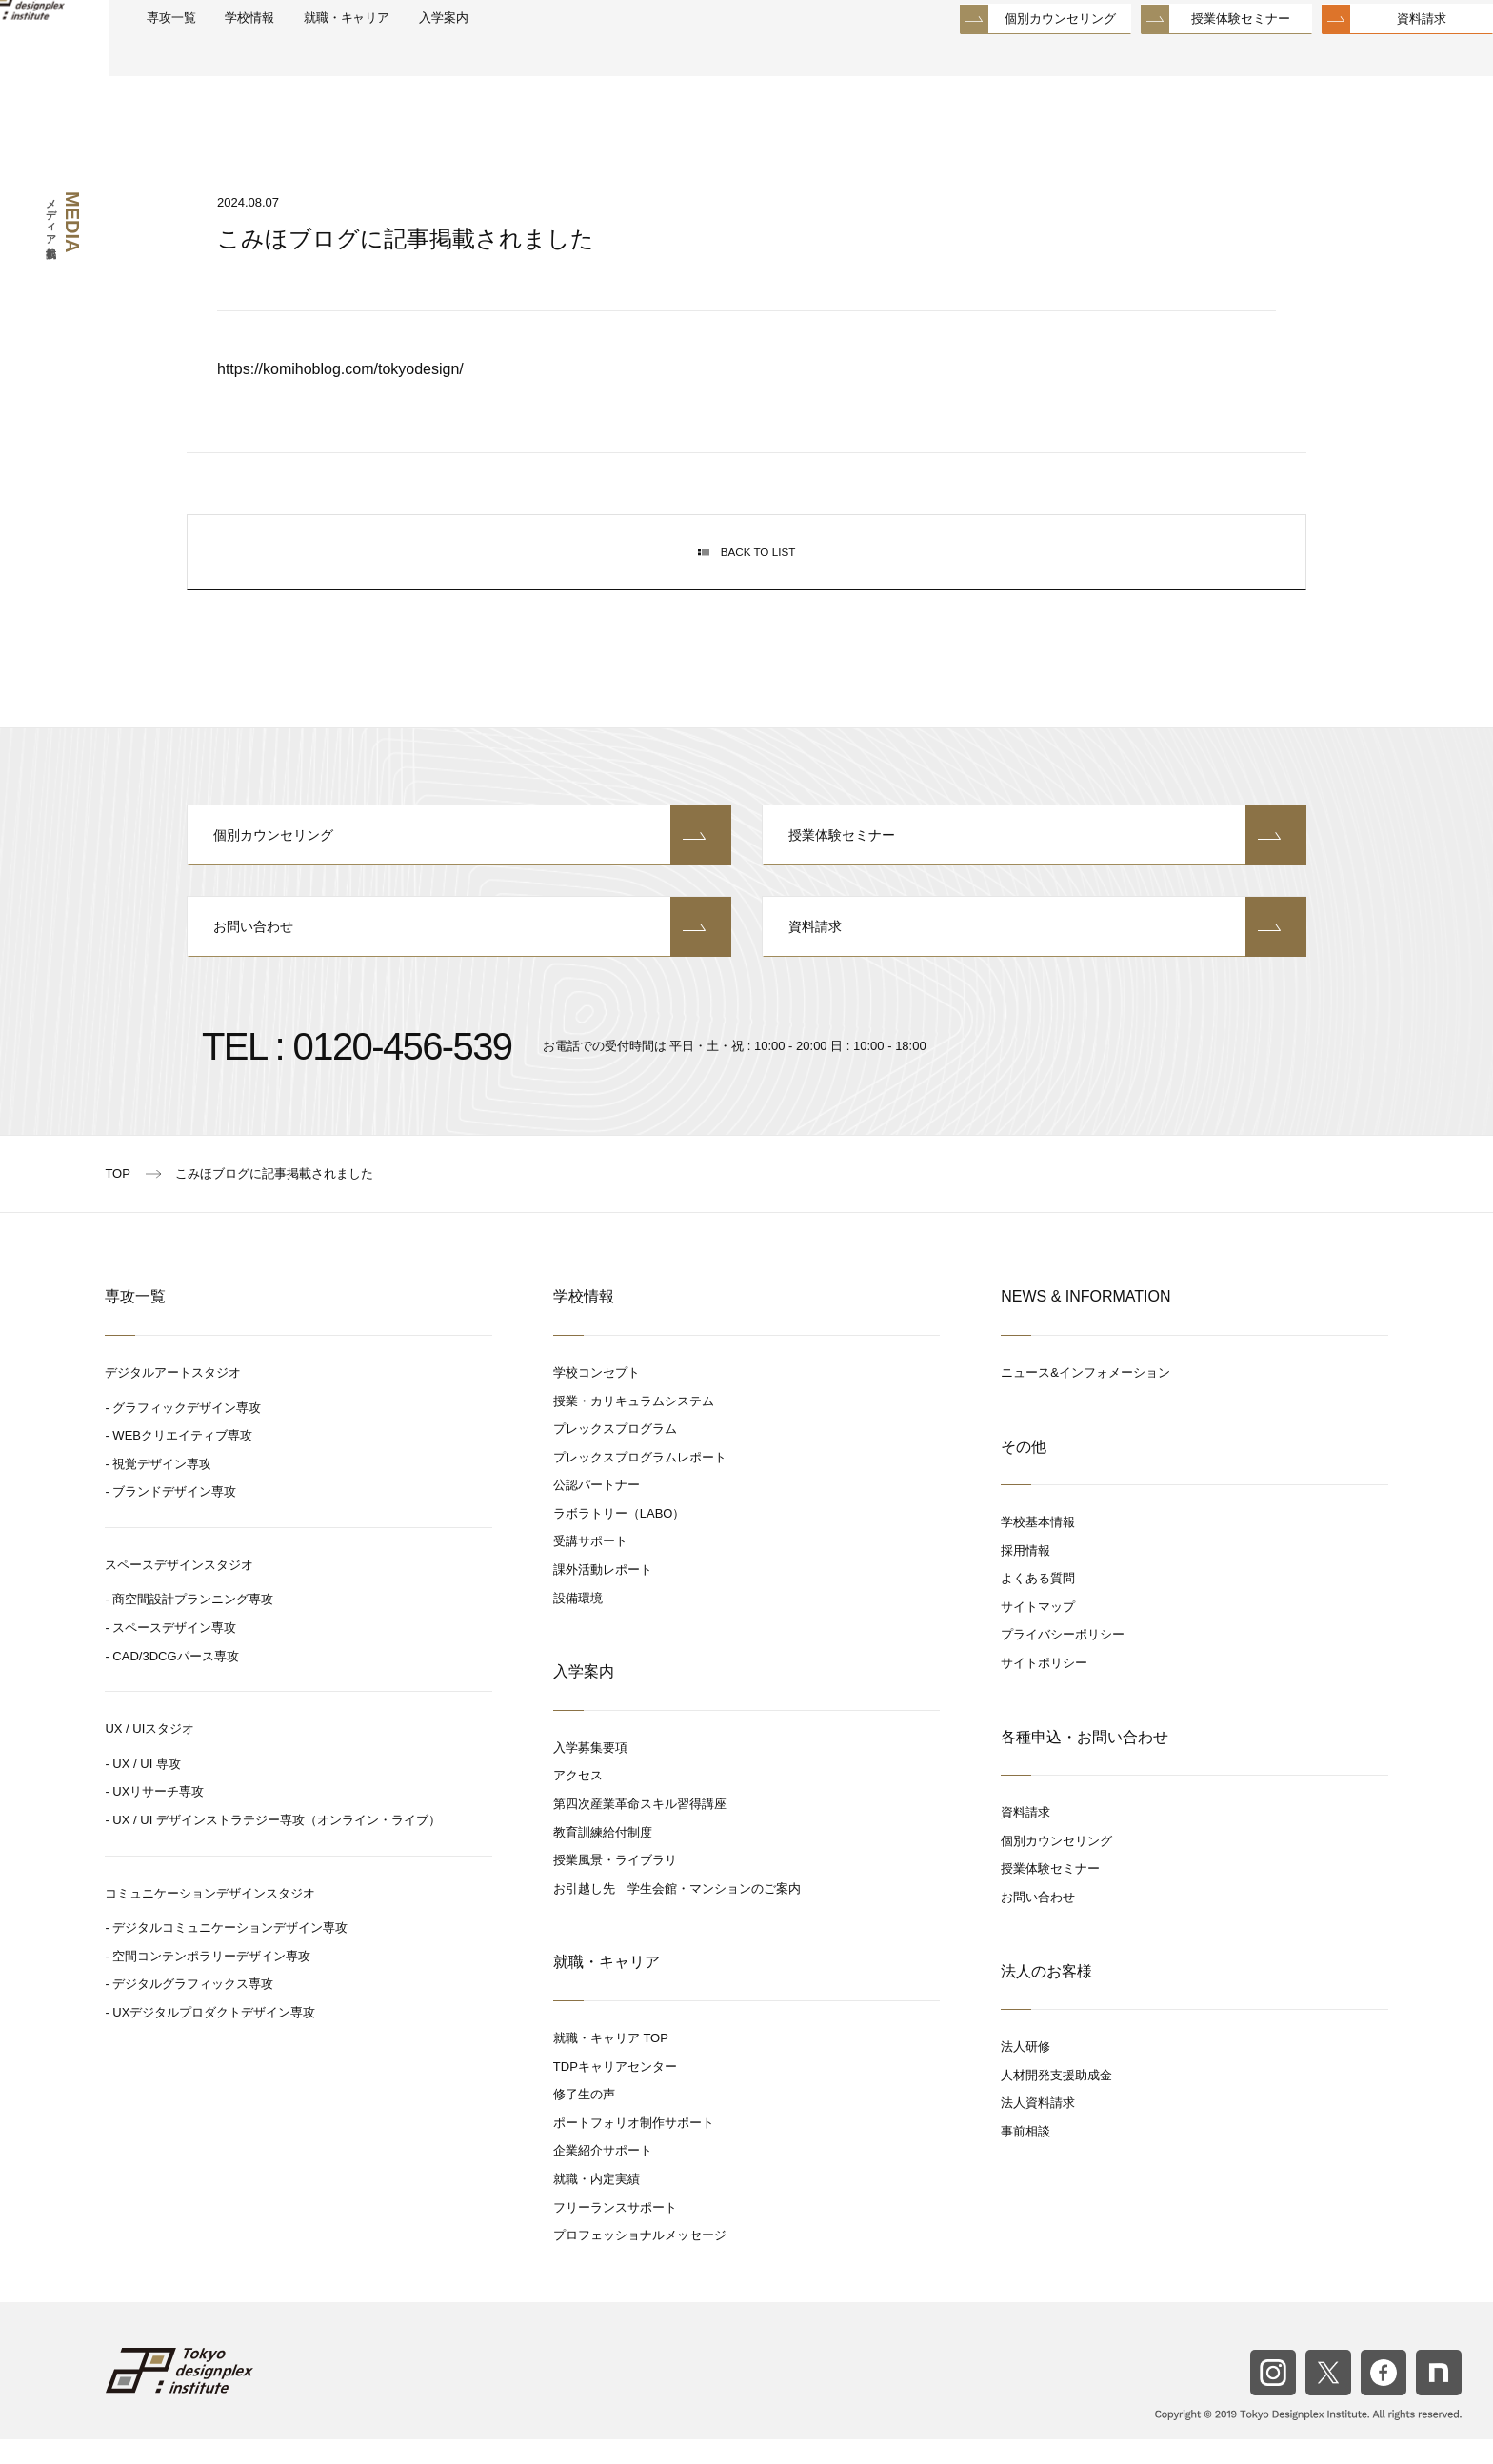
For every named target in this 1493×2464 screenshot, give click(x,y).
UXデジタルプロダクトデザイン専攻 (213, 2038)
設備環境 (578, 1623)
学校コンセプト (596, 1398)
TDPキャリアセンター (615, 2091)
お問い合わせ (459, 949)
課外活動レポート (602, 1595)
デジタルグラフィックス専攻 (192, 2009)
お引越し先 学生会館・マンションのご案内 (677, 1914)
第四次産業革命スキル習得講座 (640, 1829)
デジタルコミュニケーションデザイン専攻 (230, 1953)
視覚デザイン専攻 (161, 1488)
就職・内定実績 (596, 2204)
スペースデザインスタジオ (179, 1590)
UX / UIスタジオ (149, 1754)
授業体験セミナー (1194, 57)
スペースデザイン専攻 (174, 1653)
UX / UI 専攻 (146, 1789)
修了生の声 (584, 2120)
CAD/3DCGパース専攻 (175, 1681)
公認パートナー (596, 1510)
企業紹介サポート (602, 2176)
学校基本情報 (1038, 1547)
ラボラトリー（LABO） (619, 1539)
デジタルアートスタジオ (173, 1398)
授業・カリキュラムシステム (633, 1426)
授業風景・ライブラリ (615, 1885)
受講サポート (590, 1567)
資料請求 (1376, 57)
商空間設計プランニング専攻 (192, 1625)
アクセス (578, 1801)
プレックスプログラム (615, 1454)
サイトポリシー (1044, 1688)
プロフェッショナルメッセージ (640, 2261)
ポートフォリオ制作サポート (633, 2148)
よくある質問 (1038, 1604)
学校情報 (325, 58)
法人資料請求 (1038, 2128)
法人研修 (1025, 2072)
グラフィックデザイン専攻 (186, 1432)
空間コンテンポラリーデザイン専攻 (211, 1982)
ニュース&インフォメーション (1085, 1398)
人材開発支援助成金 (1056, 2101)
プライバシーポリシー (1063, 1660)
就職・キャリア (438, 58)
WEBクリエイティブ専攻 (182, 1461)
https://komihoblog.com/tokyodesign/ (340, 369)
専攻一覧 (236, 58)
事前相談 (1025, 2157)
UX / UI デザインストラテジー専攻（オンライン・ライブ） (276, 1845)
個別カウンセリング (1014, 57)
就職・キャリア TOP (610, 2064)
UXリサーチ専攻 (158, 1817)
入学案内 (551, 58)
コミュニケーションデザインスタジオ (210, 1918)
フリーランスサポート (615, 2232)
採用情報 (1025, 1575)
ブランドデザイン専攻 (174, 1517)
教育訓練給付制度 (602, 1857)
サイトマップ (1038, 1632)
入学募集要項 (590, 1773)
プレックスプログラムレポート (640, 1482)
